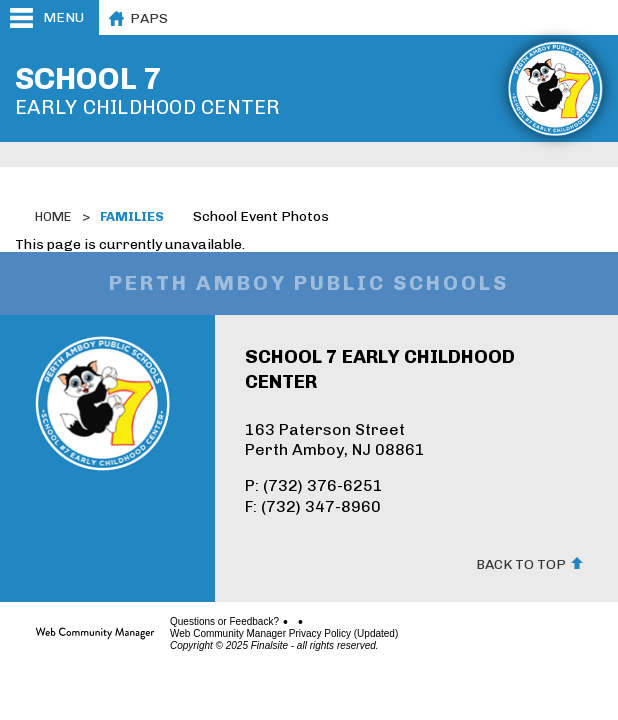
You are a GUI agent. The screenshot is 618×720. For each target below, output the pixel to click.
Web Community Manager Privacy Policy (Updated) (284, 634)
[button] (49, 17)
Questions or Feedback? (224, 622)
